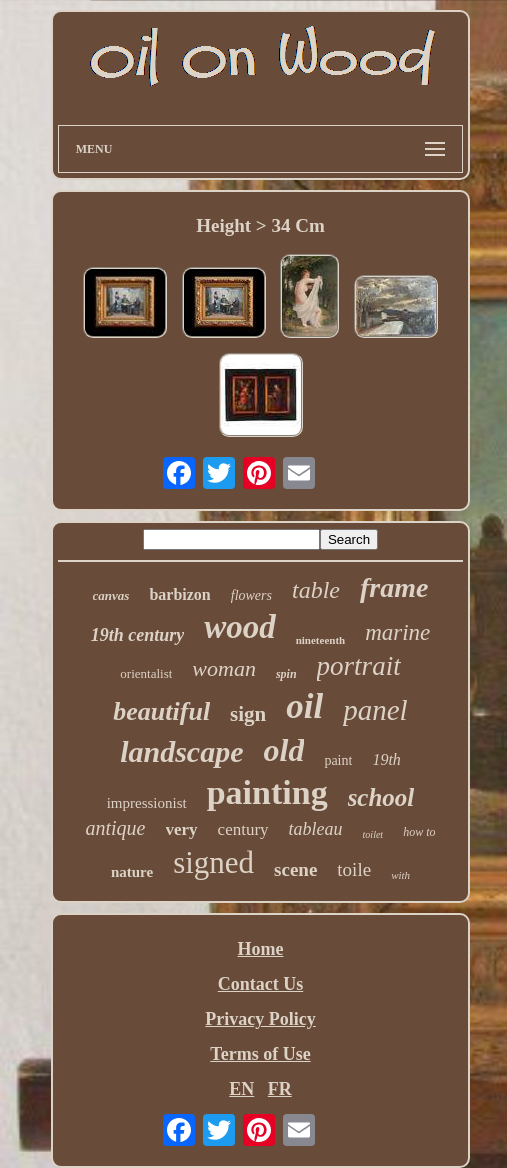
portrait (359, 666)
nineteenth (321, 640)
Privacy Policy (260, 1019)
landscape (181, 751)
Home (261, 949)
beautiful (161, 711)
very (182, 829)
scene (295, 869)
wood (240, 627)
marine (397, 632)
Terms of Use (260, 1054)
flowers (251, 595)
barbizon (179, 594)
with (400, 875)
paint (338, 760)
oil (304, 706)
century (243, 829)
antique (116, 828)
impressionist (147, 803)
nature (132, 872)
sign (248, 714)
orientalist (146, 673)
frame (394, 587)
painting (267, 792)
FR (280, 1089)
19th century (138, 635)
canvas (111, 595)
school (381, 797)
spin (286, 674)
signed (213, 862)
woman (224, 668)
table (316, 590)
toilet (373, 834)
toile (354, 869)
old (283, 750)
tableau (316, 829)
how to (419, 832)
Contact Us (261, 984)
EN (241, 1089)
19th (386, 759)
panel (375, 710)
